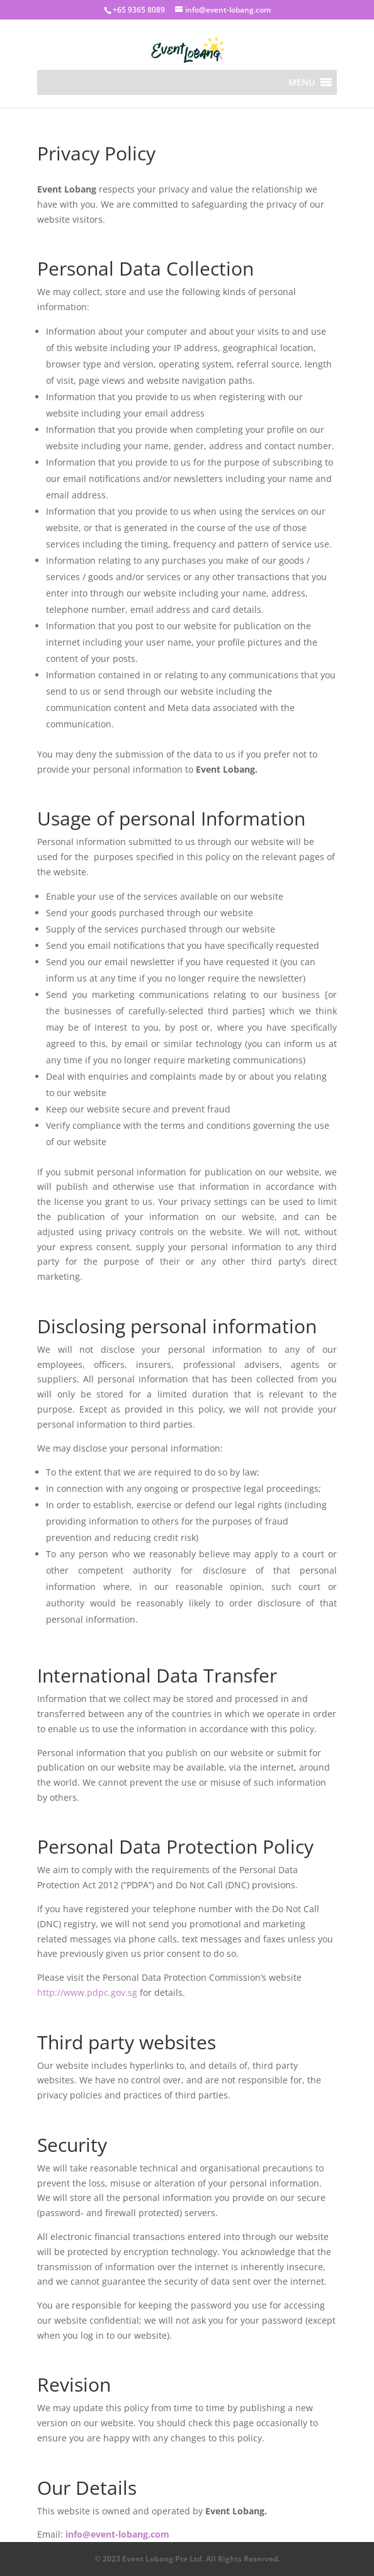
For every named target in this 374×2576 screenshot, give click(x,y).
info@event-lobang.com (117, 2534)
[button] (301, 82)
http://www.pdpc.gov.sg (87, 1992)
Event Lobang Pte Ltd (162, 2558)
